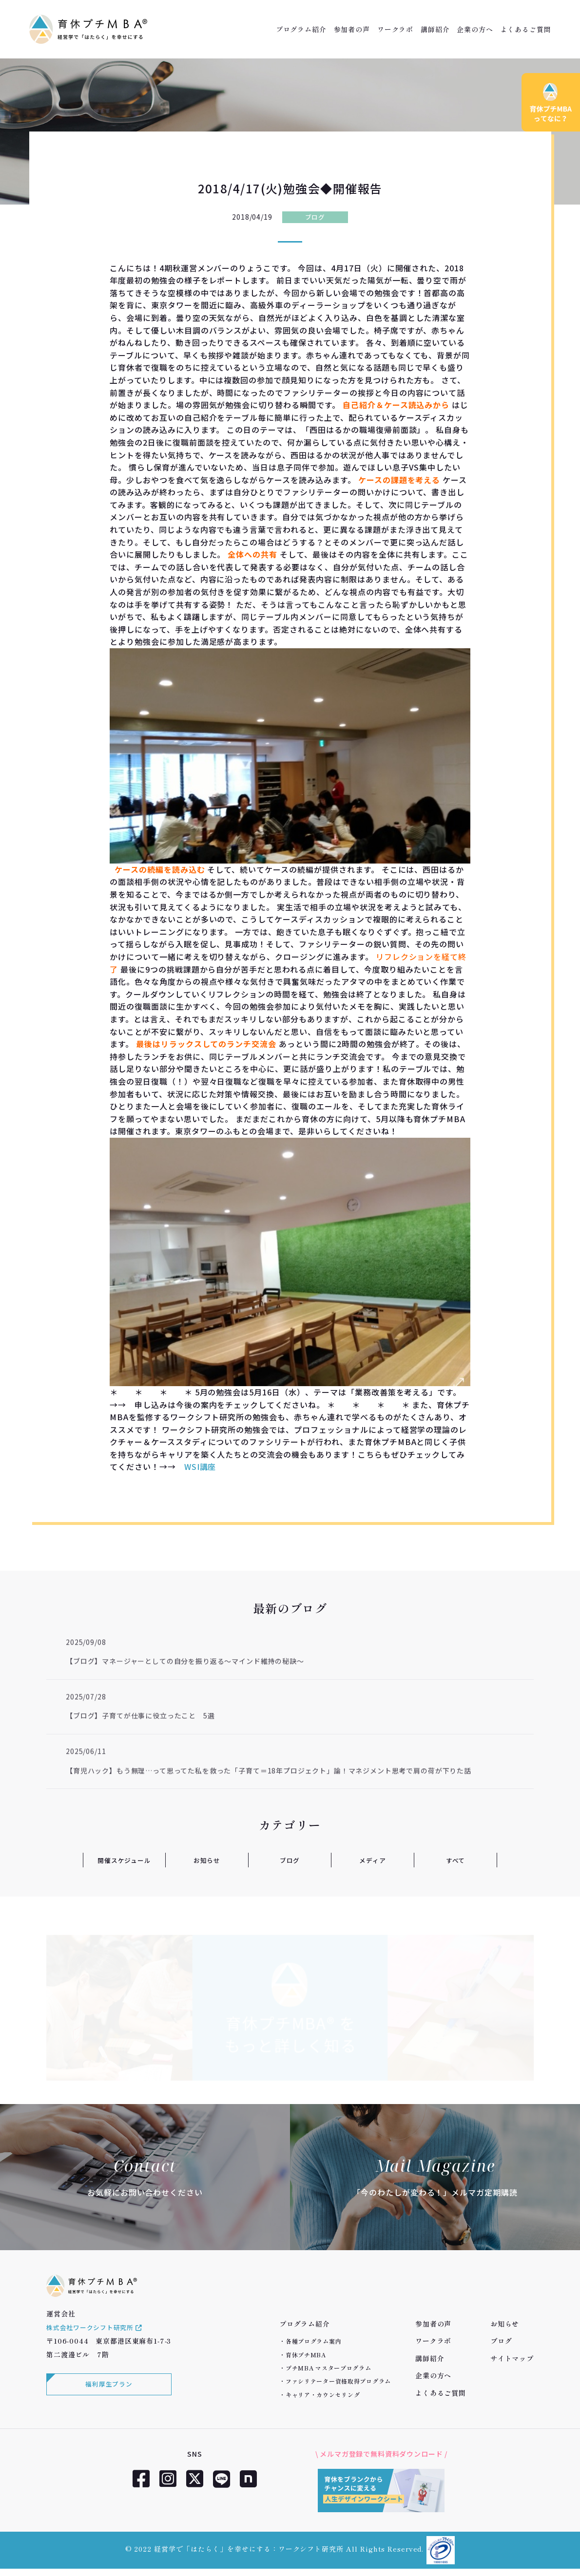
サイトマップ (512, 2358)
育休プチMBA (306, 2354)
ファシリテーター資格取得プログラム (338, 2381)
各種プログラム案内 (313, 2341)
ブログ (315, 217)
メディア (372, 1860)
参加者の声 (352, 29)
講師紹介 (435, 29)
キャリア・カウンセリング (323, 2394)
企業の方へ (475, 29)
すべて (455, 1860)
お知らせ (207, 1860)
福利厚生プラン (107, 2395)
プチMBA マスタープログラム (328, 2368)
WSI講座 (200, 1466)
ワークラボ (395, 29)
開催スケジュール (124, 1860)
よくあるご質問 (526, 29)
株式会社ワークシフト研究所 (98, 2337)
